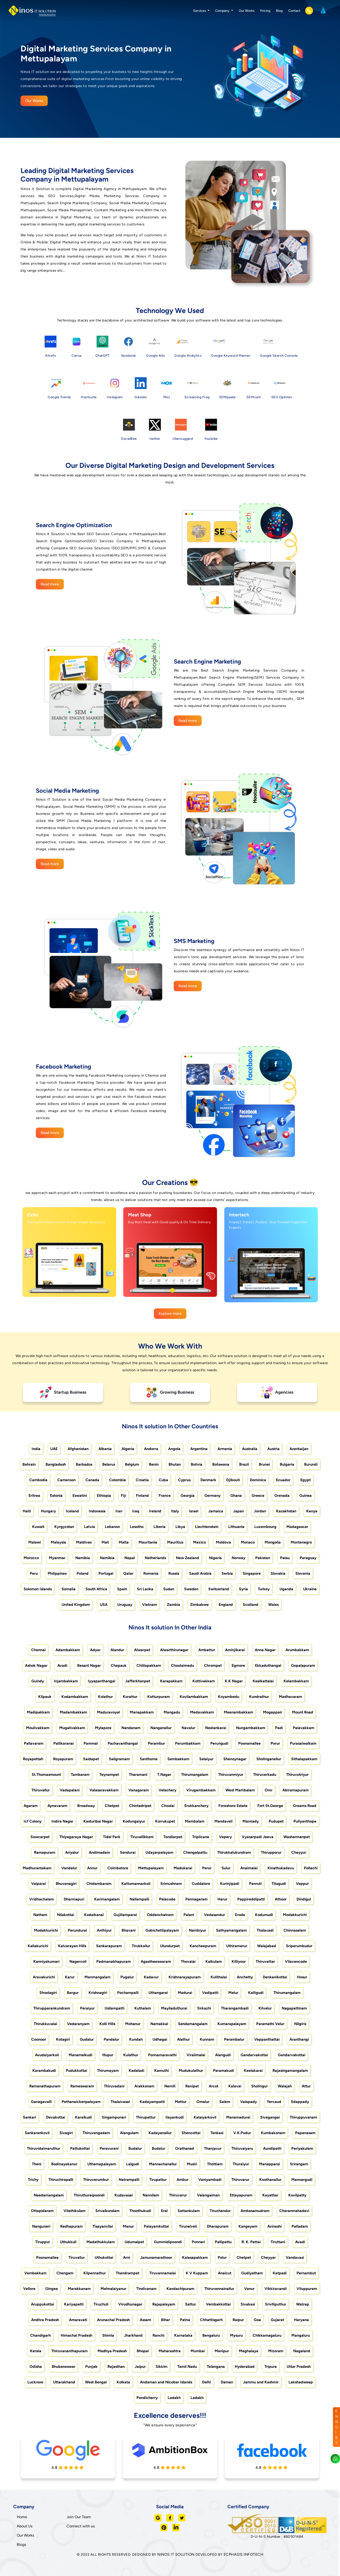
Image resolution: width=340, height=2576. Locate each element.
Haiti (27, 1511)
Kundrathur (259, 1696)
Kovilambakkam (194, 1696)
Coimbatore (117, 1868)
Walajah (285, 2086)
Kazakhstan (286, 1511)
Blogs (21, 2544)
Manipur (222, 2351)
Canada (92, 1480)
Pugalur (127, 1977)
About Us (24, 2526)
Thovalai (188, 1961)
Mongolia (273, 1542)
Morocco (31, 1558)
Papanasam (305, 2133)
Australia (249, 1449)
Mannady (250, 1821)
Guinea (305, 1495)
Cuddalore (201, 1883)
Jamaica (215, 1511)
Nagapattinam (294, 2008)
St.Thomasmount (46, 1774)
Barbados (84, 1464)
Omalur (202, 2101)
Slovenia (302, 1573)
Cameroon (66, 1480)
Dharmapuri (74, 1899)
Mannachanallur (163, 2164)
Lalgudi (132, 2164)
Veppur (302, 1883)
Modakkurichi (295, 1914)
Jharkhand (133, 2335)
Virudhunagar (130, 2304)
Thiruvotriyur (297, 1774)
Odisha (36, 2366)
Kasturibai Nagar (98, 1821)
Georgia (188, 1495)
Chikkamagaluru (267, 2335)
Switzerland (218, 1589)
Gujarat (277, 2320)
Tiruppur (42, 2242)
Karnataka (183, 2335)
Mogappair (272, 1712)
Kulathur (130, 2055)
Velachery (167, 1790)
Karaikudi (83, 2117)
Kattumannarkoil (135, 1883)
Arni (126, 2257)
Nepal (129, 1558)
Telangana (216, 2366)
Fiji (123, 1495)
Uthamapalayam (101, 2164)
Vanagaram (138, 1790)
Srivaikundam (107, 2210)
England (226, 1604)
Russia (173, 1573)
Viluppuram (307, 2288)
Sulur (225, 1868)
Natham (40, 1914)
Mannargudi (301, 2179)
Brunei (264, 1464)
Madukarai (183, 1868)
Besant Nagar (89, 1665)
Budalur (135, 2148)
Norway (238, 1558)
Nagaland (301, 2351)
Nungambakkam (250, 1728)
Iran (118, 1511)
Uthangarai (158, 1992)
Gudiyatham (252, 2273)
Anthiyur (104, 1930)
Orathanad (184, 2148)
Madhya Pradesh (112, 2351)
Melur (233, 1992)
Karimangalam (107, 1899)
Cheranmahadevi (294, 2210)
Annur (92, 1868)
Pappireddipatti (251, 1899)
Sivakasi (248, 2304)
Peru (34, 1573)
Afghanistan (78, 1449)
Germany (212, 1495)
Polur (222, 2257)
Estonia (56, 1495)
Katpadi (280, 2273)
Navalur (188, 1728)
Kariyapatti (74, 2304)
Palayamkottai (156, 2226)
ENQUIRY (336, 2427)
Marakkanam (79, 2288)
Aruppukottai (42, 2304)
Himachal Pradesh (76, 2335)
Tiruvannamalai (162, 2273)
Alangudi (223, 2055)
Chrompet (213, 1665)
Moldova (223, 1542)
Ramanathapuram (44, 2086)
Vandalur (69, 1868)
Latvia (89, 1526)
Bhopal (143, 2351)
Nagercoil (77, 1961)
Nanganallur (161, 1728)
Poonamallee (249, 1743)
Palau (285, 1558)
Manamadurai (238, 2117)
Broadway (86, 1805)
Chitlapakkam (148, 1665)
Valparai (38, 1883)
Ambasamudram (255, 2210)
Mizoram (275, 2351)
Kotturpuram (158, 1696)
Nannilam (151, 2195)
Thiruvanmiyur (230, 1774)
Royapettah (33, 1759)
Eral (164, 2210)
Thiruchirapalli (60, 2179)
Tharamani (138, 1774)
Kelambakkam (296, 1681)
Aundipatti (272, 2148)
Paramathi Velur (270, 2024)
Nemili (169, 2086)
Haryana (301, 2320)
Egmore (238, 1665)
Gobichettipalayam (162, 1930)
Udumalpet (134, 2242)
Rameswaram (82, 2086)
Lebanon (112, 1526)
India (36, 1449)
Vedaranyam (78, 2024)
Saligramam (119, 1759)
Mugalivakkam (72, 1728)
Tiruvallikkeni (141, 1837)
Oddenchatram (160, 1914)
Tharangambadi (235, 2008)
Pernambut (306, 2273)
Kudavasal (124, 2195)
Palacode (167, 1899)
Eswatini (79, 1495)
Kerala (35, 2351)
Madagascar (297, 1526)
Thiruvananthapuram (69, 2351)
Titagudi (279, 1883)
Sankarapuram (109, 1946)
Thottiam (215, 2164)
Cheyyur (298, 1852)
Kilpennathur (94, 2273)
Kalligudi (256, 1992)
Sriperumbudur (299, 1946)
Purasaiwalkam (303, 1743)
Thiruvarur (240, 2179)
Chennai (38, 1650)
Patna (185, 2320)
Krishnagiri (98, 1992)
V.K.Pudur (242, 2133)
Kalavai (234, 2086)
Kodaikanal (94, 1914)
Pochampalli (128, 1992)
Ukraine (310, 1589)
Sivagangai (270, 2117)
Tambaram (80, 1774)
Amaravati (78, 2320)
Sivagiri (66, 2133)
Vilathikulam (74, 2210)
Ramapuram (44, 1852)
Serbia (227, 1573)
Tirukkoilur (141, 1946)
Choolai (167, 1805)
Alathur (183, 2039)
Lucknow (35, 2382)
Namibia (82, 1558)
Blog (279, 11)
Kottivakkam (203, 1681)
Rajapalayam (163, 2304)
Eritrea (34, 1495)
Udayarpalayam (159, 1852)
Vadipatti (210, 1992)
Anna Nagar (265, 1650)
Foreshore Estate (232, 1805)
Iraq (135, 1511)
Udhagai (160, 2039)
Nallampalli (139, 1899)
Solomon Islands (38, 1589)
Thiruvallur (40, 1790)
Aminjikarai (235, 1650)
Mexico (199, 1542)
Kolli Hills (107, 2024)
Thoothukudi (140, 2210)
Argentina (199, 1449)
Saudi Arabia (200, 1573)
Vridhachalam (41, 1899)
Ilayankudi (175, 2117)
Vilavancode (296, 1961)
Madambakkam (73, 1712)
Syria (243, 1589)
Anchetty (245, 1977)
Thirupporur (271, 1852)
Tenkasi (216, 2133)
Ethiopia (104, 1495)
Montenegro (301, 1542)
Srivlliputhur (275, 2304)
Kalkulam (213, 1961)
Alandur (117, 1650)
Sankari (29, 2117)
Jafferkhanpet (137, 1681)
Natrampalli (129, 2179)
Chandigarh (40, 2335)
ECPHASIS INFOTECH (244, 2554)
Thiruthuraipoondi (89, 2195)
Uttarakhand (64, 2382)
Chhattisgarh (211, 2320)
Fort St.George (270, 1805)
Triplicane (200, 1837)
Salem (224, 2101)
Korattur (130, 1696)
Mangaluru (300, 2335)
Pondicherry (147, 2397)
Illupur (107, 2055)
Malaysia (58, 1542)
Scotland (250, 1604)
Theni (36, 2164)
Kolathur (105, 1696)
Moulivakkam (37, 1728)
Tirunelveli (188, 2226)
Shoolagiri (48, 1992)
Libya (180, 1526)
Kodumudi (264, 1914)
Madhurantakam (37, 1868)
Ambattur (206, 1650)
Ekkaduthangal (268, 1665)
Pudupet (276, 1821)
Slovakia (278, 1573)
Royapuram (63, 1759)
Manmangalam (97, 1977)
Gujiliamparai (125, 1914)
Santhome (148, 1759)
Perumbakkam (187, 1743)
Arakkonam (144, 2086)
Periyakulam (302, 2148)
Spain (122, 1589)
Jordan (260, 1511)
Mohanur (132, 2024)
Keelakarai (253, 2070)
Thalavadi (265, 1930)
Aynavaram (57, 1805)
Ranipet (192, 2086)
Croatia (142, 1480)
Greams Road (304, 1805)
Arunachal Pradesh (113, 2320)
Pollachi (311, 1868)
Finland (142, 1495)
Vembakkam (35, 2273)
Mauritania (148, 1542)
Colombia (117, 1480)
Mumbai (198, 2351)
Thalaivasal (120, 2101)
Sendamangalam (193, 2024)
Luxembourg (265, 1526)
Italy (175, 1511)
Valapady (248, 2101)
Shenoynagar (234, 1759)
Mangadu (172, 1712)
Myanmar (57, 1558)
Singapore (252, 1573)
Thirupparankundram (51, 2008)
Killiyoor (239, 1961)
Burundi (311, 1464)
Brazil (244, 1464)
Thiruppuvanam (303, 2117)
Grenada (281, 1495)
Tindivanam (146, 2288)
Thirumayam (108, 2070)
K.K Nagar (234, 1681)
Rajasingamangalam (290, 2070)
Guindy (37, 1681)
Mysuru (236, 2335)
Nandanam (130, 1728)
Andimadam (99, 1852)
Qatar (128, 1573)
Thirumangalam (194, 1774)
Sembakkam (178, 1759)
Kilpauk (44, 1696)
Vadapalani (70, 1790)
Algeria (128, 1449)
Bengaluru (211, 2335)
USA (103, 1604)
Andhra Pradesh (45, 2320)
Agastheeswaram (156, 1961)
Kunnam (207, 2039)
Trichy (33, 2179)
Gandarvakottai (254, 2055)
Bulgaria (287, 1464)
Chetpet (112, 1805)
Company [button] (222, 11)
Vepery (225, 1837)
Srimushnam (171, 1883)
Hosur (302, 1977)
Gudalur (87, 2039)
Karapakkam (171, 1681)
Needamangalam (49, 2195)
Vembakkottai (218, 2304)
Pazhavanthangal (123, 1743)
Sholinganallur (268, 1759)
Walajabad (266, 1946)
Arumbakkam (297, 1650)
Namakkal (159, 2024)
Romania (150, 1573)
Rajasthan (116, 2366)
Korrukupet (165, 1821)
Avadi (62, 1665)
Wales (273, 1604)
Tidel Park (111, 1837)
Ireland (155, 1511)
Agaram (31, 1805)
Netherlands (155, 1558)
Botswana (220, 1464)
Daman (227, 2382)
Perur (207, 1868)
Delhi (206, 2382)
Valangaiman (208, 2195)
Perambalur (234, 2039)
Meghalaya (248, 2351)
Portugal (105, 1573)
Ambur (182, 2179)
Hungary (48, 1511)
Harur (222, 1899)
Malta (124, 1542)
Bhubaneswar (63, 2366)
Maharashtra (170, 2351)
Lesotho (137, 1526)
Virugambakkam (201, 1790)
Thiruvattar (265, 1961)
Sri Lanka (145, 1589)
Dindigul (304, 1899)
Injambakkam (66, 1681)
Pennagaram (196, 1899)
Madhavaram (290, 1696)
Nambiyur (197, 1930)
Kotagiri (63, 2039)
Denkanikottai (275, 1977)
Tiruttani (278, 2242)
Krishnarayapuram (185, 1977)
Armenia (224, 1449)
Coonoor (38, 2039)
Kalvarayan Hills (72, 1946)
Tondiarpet (172, 1837)
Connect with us (81, 2526)
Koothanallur (270, 2179)
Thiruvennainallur (219, 2288)
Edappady (300, 2101)
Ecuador (283, 1480)
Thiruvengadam (96, 2133)
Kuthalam (142, 2008)
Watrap (302, 2304)
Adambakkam (67, 1650)
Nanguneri (41, 2226)
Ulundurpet (170, 1946)
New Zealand (187, 1558)
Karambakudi (44, 2070)
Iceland (72, 1511)
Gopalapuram (303, 1665)
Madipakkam (38, 1712)
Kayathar (270, 2195)
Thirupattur (146, 2117)
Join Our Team (79, 2517)
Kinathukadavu (281, 1868)
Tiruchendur (220, 2210)
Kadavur (151, 1977)
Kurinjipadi (229, 1883)
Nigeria (215, 1558)
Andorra (151, 1449)
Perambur (156, 1743)
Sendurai (128, 1852)
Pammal (91, 1743)
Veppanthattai (267, 2039)
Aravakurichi (44, 1977)
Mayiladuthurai (174, 2008)
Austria (273, 1449)
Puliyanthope (304, 1821)
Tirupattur (158, 2179)
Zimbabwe (199, 1604)
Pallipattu (223, 2242)
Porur (275, 1743)
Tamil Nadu (187, 2366)
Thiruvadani (114, 2086)
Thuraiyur (241, 2164)
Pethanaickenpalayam (81, 2101)
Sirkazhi (204, 2008)
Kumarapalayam (231, 2024)
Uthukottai (104, 2257)
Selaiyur (206, 1759)
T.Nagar (164, 1774)
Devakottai (55, 2117)
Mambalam (194, 1821)
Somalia (69, 1589)
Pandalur (111, 2039)
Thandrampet (127, 2273)
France (165, 1495)
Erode (240, 1914)
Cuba (163, 1480)
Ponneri (198, 2242)
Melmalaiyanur (113, 2288)
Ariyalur (72, 1852)
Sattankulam (189, 2210)
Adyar (95, 1650)
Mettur (181, 2101)
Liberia (159, 1526)
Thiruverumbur (96, 2179)
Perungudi (219, 1743)
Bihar (165, 2320)
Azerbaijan (298, 1449)
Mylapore (103, 1728)
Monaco (248, 1542)
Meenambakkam (238, 1712)
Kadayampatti (152, 2101)
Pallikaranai (63, 1743)
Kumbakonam (273, 2133)
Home (22, 2517)
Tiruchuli (101, 2304)
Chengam (64, 2273)
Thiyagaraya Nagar (76, 1837)
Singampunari (114, 2117)
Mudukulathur (191, 2070)
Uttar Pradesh (299, 2366)
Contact (294, 11)
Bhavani (129, 1930)
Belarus (108, 1464)
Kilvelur (265, 2008)
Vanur (249, 2288)
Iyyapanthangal (101, 1681)
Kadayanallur (160, 2133)
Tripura (270, 2366)
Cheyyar (268, 2257)
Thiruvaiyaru (242, 2148)
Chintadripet (140, 1805)
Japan (238, 1511)
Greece (258, 1495)
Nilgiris (300, 2024)
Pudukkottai (76, 2070)
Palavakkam (303, 1728)
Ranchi (158, 2335)
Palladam (300, 2226)
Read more (50, 584)
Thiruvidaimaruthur (43, 2148)
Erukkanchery (196, 1805)
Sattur (190, 2304)
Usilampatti (114, 2008)
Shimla (108, 2335)
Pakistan (262, 1558)
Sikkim (161, 2366)
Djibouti (233, 1480)
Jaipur (140, 2366)
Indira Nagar (62, 1821)
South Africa (96, 1589)
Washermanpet (296, 1837)
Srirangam (299, 2164)
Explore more (170, 1313)
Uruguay (124, 1604)
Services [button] (200, 11)
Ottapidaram (42, 2210)
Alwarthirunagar (174, 1650)
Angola (174, 1449)
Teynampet (109, 1774)
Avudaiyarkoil (47, 2055)
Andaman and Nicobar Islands (166, 2382)
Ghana (236, 1495)
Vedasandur (214, 1914)
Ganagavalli (41, 2101)
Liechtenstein (206, 1526)
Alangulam (129, 2133)
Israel (193, 1511)
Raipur (238, 2320)
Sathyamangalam (231, 1930)
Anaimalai (249, 1868)
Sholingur (259, 2086)
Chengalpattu (195, 1852)
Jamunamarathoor (156, 2257)
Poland (82, 1573)
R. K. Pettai (251, 2242)
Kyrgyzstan (64, 1526)
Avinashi (274, 2226)
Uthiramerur (236, 1946)
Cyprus (184, 1480)
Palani (188, 1914)
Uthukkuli (68, 2242)
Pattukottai (80, 2148)
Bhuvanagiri (66, 1883)
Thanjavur (212, 2148)
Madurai (185, 1992)
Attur (306, 2086)
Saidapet (91, 1759)
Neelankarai (215, 1728)
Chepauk (119, 1665)
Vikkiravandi (275, 2288)
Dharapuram (218, 2226)
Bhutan (175, 1464)
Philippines (57, 1573)
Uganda (286, 1589)
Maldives (84, 1542)
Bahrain (29, 1464)
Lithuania (236, 1526)
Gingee (51, 2288)
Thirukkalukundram (234, 1852)
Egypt (305, 1480)
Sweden (191, 1589)
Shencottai (191, 2133)
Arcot (213, 2086)
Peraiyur (87, 2008)
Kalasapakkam (195, 2257)
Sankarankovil (37, 2133)
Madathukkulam (100, 2242)
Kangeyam (247, 2226)
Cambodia (38, 1480)
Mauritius (175, 1542)
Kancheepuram (203, 1946)
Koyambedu (228, 1696)
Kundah (136, 2039)
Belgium (132, 1464)
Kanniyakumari (46, 1961)
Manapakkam (142, 1712)
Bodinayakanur (64, 2164)
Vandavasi (295, 2257)
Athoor (281, 1899)
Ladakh (174, 2397)
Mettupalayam (151, 1868)
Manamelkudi (80, 2055)
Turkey (264, 1589)
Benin (154, 1464)
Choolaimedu (182, 1665)
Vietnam (149, 1604)
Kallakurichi (38, 1946)
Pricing (265, 11)
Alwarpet (142, 1650)
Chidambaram (98, 1883)
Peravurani (109, 2148)
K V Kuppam (197, 2273)
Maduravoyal (108, 1712)
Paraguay (308, 1558)
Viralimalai (196, 2055)
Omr (268, 1790)
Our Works (247, 11)
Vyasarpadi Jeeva (257, 1837)
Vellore (29, 2288)
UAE (54, 1449)
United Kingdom (76, 1604)
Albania (105, 1449)
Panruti (255, 1883)
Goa (257, 2320)
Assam (145, 2320)
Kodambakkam (74, 1696)
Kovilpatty (297, 2195)
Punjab (91, 2366)
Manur (128, 2226)
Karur (70, 1977)
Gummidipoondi (168, 2242)
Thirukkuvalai (45, 2024)
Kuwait (38, 1526)
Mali (105, 1542)
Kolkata (123, 2382)
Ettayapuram (241, 2195)
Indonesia (97, 1511)
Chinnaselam (295, 1930)
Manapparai (269, 2164)
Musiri (192, 2164)
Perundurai (77, 1930)
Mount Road (302, 1712)
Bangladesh (56, 1464)
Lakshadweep (301, 2382)
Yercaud (274, 2101)
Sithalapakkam (304, 1759)
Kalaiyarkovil (205, 2117)
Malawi (34, 1542)
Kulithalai (219, 1977)
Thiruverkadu (264, 1774)
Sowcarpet (40, 1837)
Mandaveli (223, 1821)
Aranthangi (299, 2039)
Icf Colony (33, 1821)
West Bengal (96, 2382)
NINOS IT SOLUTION (176, 2554)
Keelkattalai (263, 1681)
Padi (279, 1728)
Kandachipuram (180, 2288)
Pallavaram (33, 1743)
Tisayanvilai (103, 2226)
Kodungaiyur (134, 1821)
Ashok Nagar (36, 1665)
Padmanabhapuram (113, 1961)
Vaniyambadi (209, 2179)
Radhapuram (71, 2226)
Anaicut (224, 2273)
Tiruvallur (76, 2257)
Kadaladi (136, 2070)
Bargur (73, 1992)
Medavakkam (202, 1712)
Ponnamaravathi (162, 2055)
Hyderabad (245, 2366)
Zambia (173, 1604)
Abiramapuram (295, 1790)
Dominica (258, 1480)
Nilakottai (65, 1914)
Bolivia (196, 1464)
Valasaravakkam (104, 1790)
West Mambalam (240, 1790)
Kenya (311, 1511)
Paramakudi (223, 2070)
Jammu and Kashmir (261, 2382)
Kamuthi (161, 2070)
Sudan (168, 1589)
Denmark (208, 1480)
